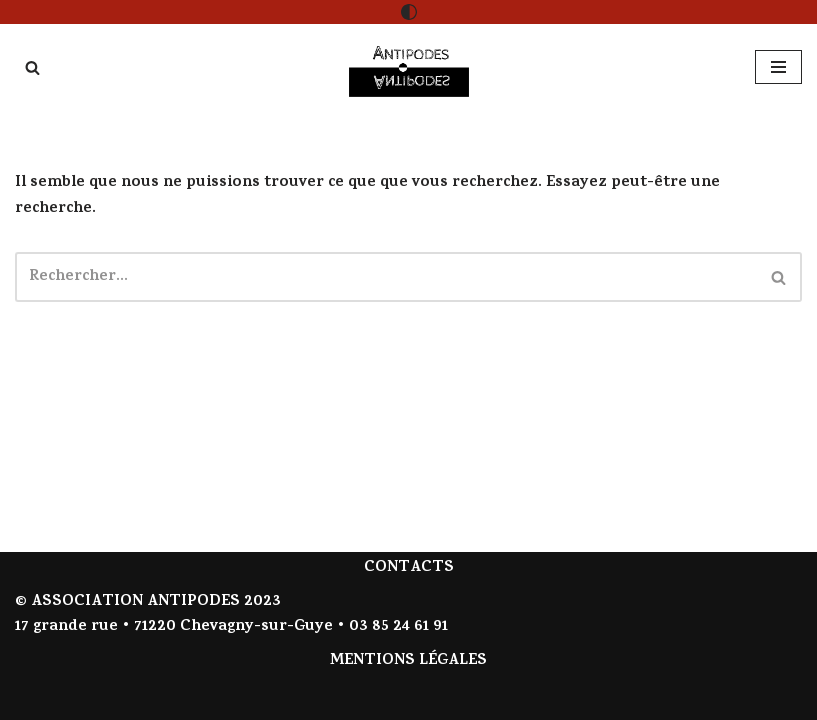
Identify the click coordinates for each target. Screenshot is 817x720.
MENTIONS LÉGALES (408, 661)
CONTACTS (409, 568)
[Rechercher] (32, 67)
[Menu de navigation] (778, 67)
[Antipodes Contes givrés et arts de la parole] (409, 67)
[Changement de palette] (409, 12)
